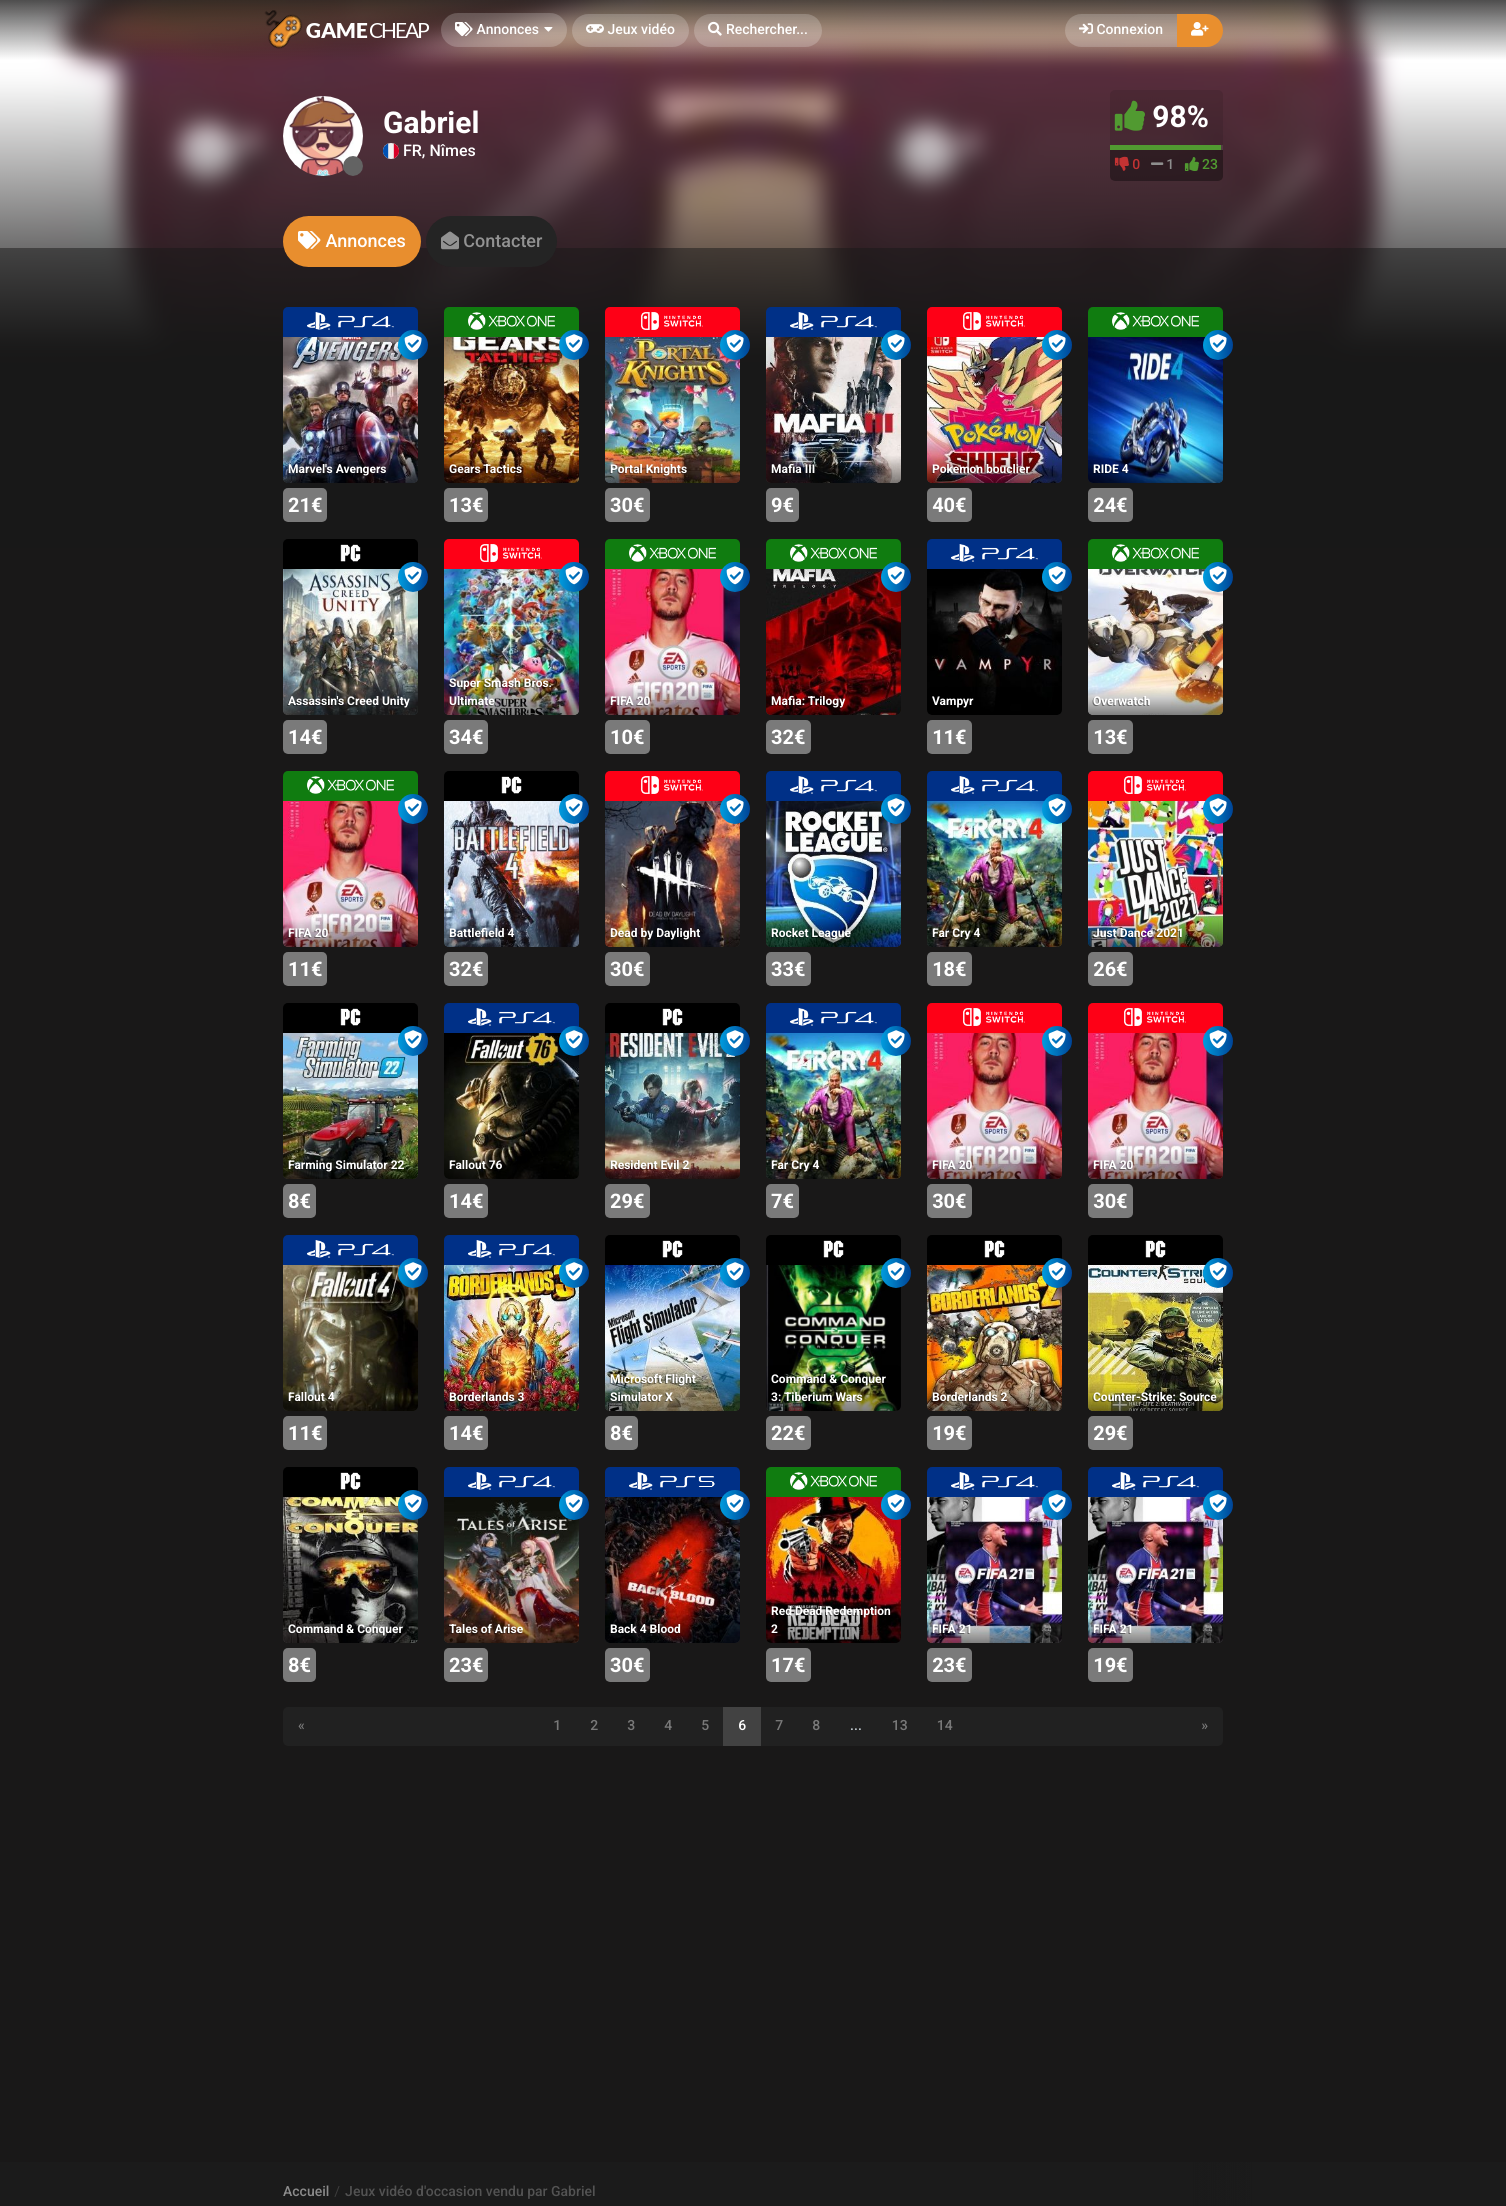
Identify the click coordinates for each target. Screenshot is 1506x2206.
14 (945, 1726)
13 (900, 1726)
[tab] (352, 241)
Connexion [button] (1121, 30)
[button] (758, 30)
